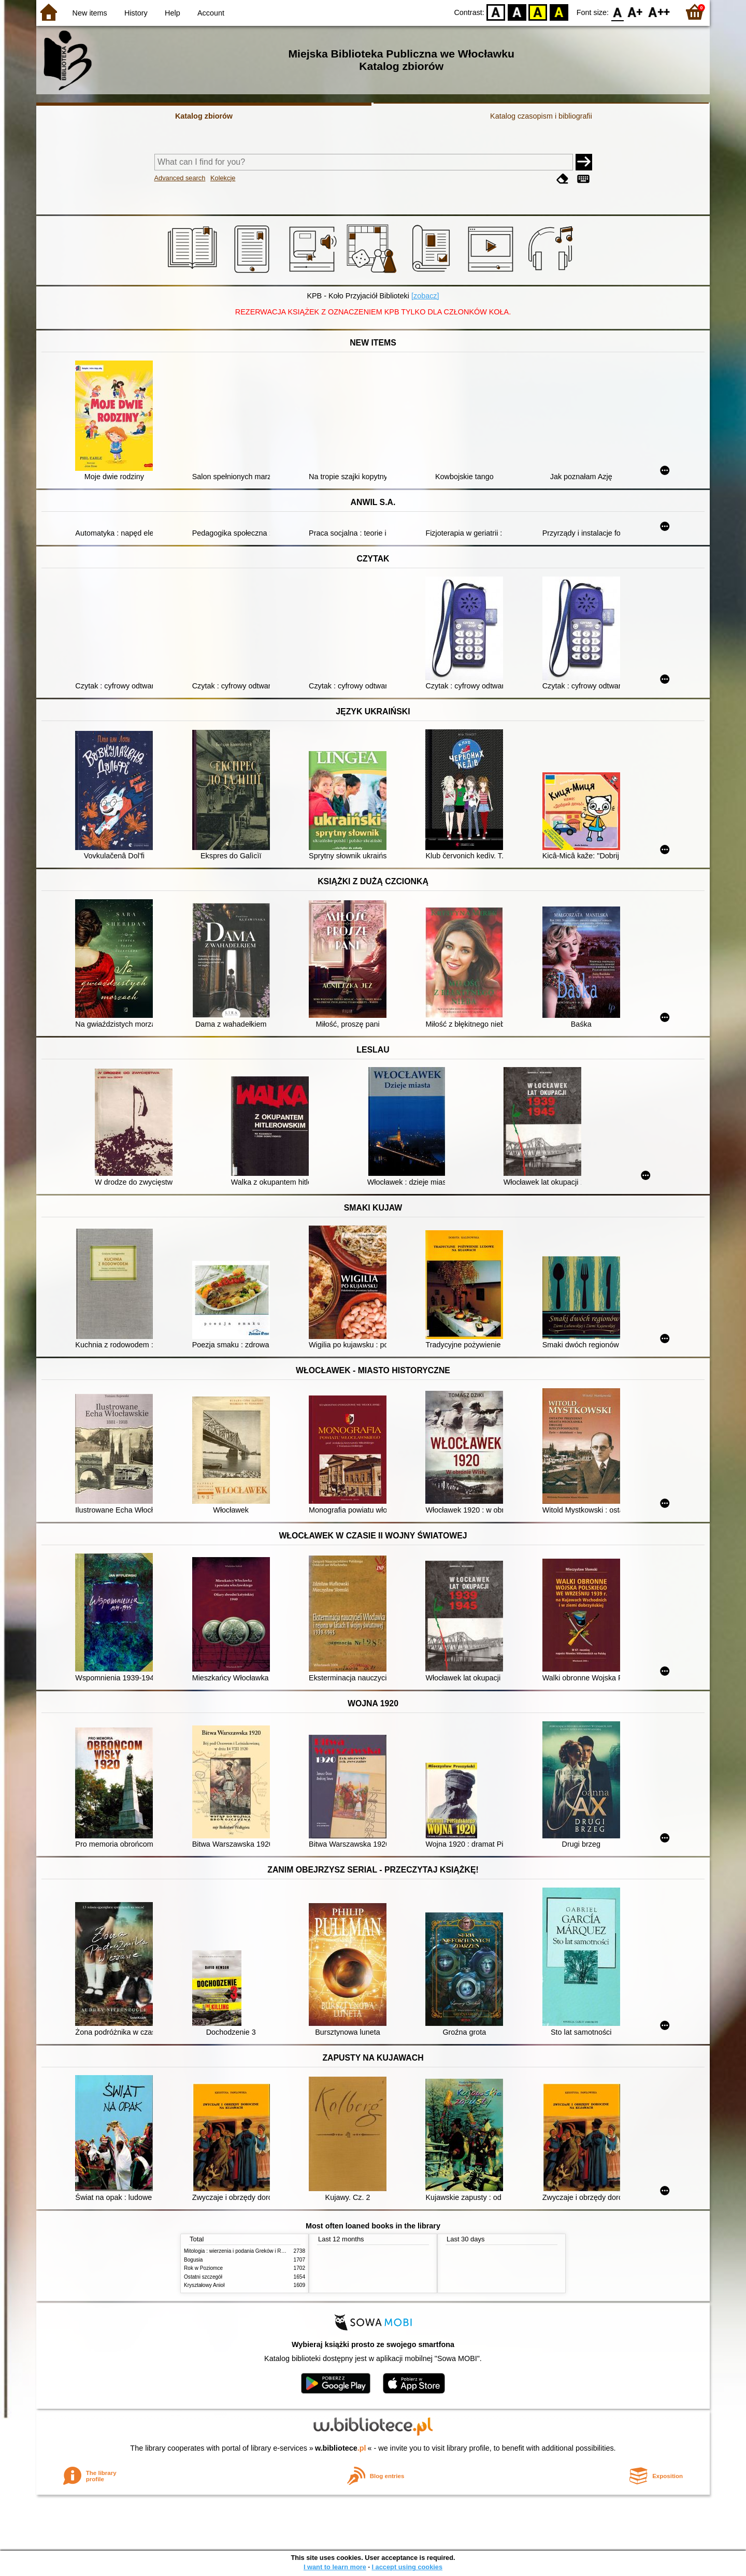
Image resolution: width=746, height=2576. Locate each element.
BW (517, 11)
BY (558, 11)
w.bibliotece (340, 2448)
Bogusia (193, 2260)
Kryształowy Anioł (204, 2285)
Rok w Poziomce (203, 2268)
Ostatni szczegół (203, 2277)
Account (210, 13)
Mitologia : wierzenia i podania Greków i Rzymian (241, 2251)
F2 (659, 11)
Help (172, 13)
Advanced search (180, 178)
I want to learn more (335, 2567)
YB (538, 11)
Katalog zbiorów (204, 116)
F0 (617, 11)
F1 (635, 11)
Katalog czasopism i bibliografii (541, 116)
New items (90, 13)
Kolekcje (222, 178)
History (136, 13)
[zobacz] (425, 296)
